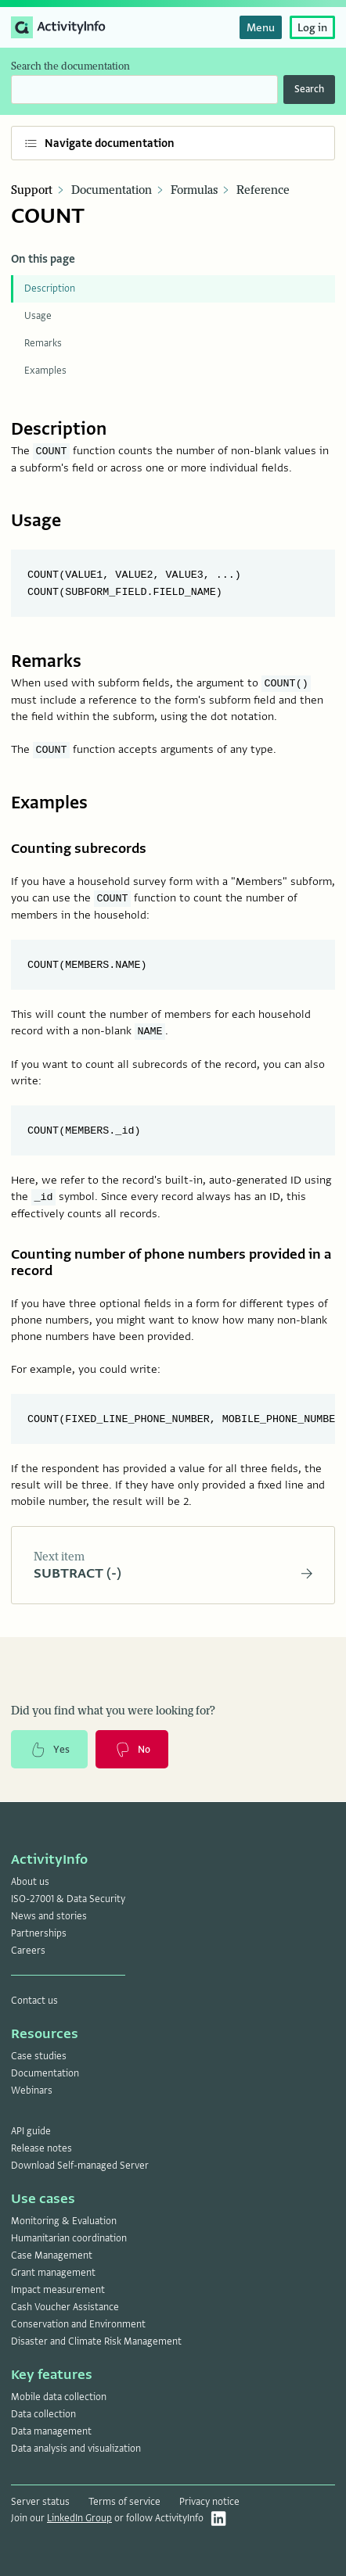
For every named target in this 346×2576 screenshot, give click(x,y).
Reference (263, 190)
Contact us (34, 2000)
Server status (40, 2501)
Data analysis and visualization (76, 2448)
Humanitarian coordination (69, 2238)
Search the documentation (70, 66)
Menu (261, 27)
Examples (45, 370)
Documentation (111, 190)
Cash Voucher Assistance (65, 2307)
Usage (38, 316)
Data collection (43, 2414)
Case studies (39, 2056)
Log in (312, 27)
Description (49, 288)
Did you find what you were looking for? (113, 1711)
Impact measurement (58, 2290)
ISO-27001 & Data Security (68, 1899)
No (132, 1749)
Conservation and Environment (78, 2324)
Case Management (51, 2255)
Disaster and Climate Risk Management (96, 2341)
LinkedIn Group (79, 2518)
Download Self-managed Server (80, 2165)
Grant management (53, 2272)
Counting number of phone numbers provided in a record (171, 1262)
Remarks (43, 343)
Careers (28, 1950)
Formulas (194, 190)
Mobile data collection (58, 2397)
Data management (51, 2431)
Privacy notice (209, 2501)
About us (30, 1882)
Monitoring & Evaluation (64, 2221)
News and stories (49, 1916)
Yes (49, 1749)
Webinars (31, 2090)
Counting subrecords (78, 849)
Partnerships (39, 1933)
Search (309, 89)
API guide (31, 2131)
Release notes (41, 2148)
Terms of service (124, 2501)
